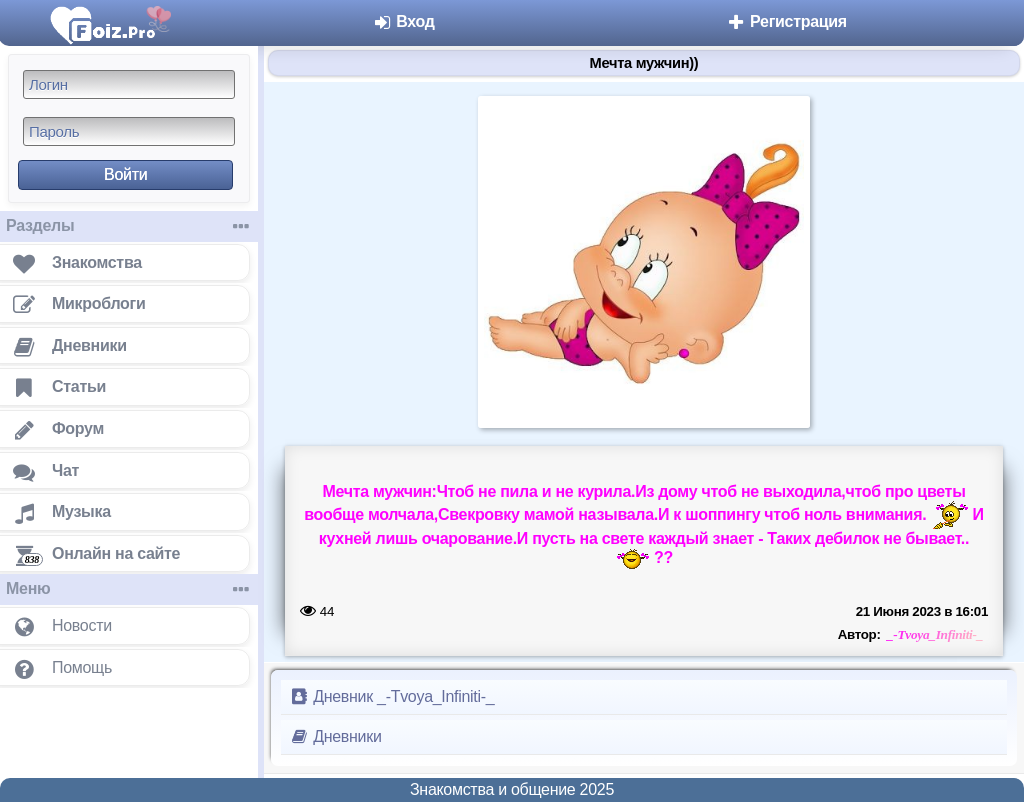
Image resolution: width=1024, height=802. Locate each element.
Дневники (335, 736)
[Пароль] (129, 131)
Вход (403, 21)
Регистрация (786, 21)
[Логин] (129, 84)
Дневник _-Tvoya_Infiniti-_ (391, 696)
